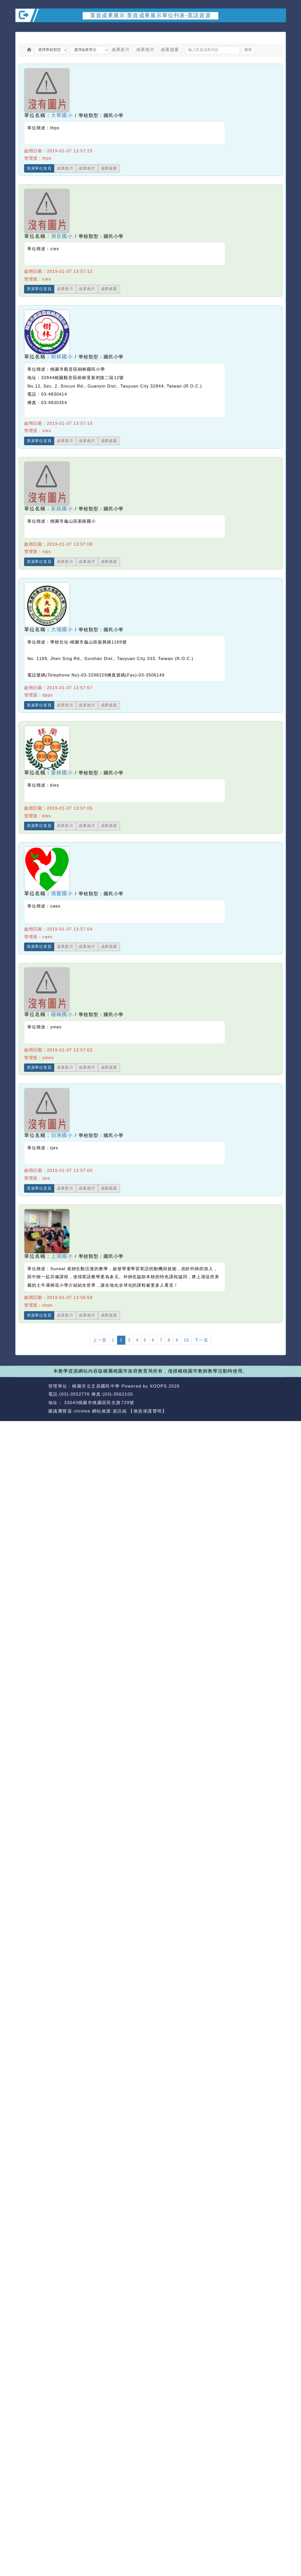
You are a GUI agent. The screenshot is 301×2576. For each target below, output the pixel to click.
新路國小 (61, 509)
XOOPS (158, 1385)
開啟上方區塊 (279, 27)
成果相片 (145, 49)
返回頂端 (275, 1394)
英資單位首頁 (39, 168)
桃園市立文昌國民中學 (96, 1385)
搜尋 (248, 50)
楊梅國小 (61, 1014)
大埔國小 (61, 629)
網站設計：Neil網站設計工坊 (30, 1398)
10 (186, 1340)
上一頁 (100, 1340)
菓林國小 (61, 773)
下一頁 (201, 1340)
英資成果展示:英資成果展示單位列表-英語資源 (150, 15)
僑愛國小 (61, 893)
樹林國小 (61, 357)
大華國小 (61, 115)
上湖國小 (61, 1256)
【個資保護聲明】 (147, 1410)
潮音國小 (61, 236)
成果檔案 (170, 49)
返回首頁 (247, 1394)
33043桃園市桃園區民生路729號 (98, 1402)
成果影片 (121, 49)
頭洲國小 (61, 1135)
